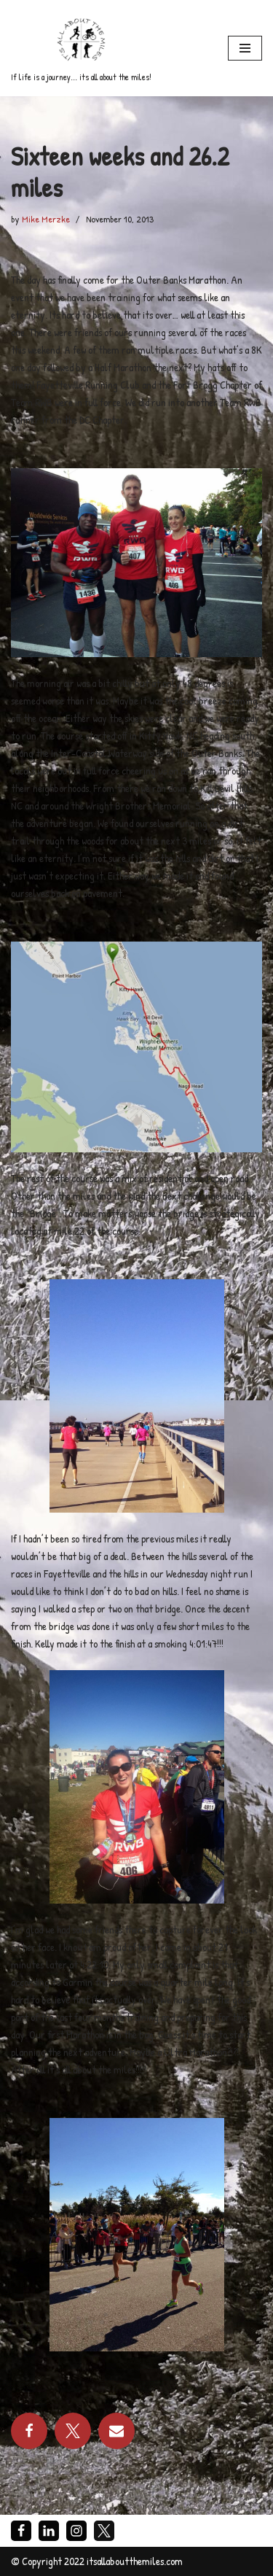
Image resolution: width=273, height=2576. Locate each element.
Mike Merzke (46, 218)
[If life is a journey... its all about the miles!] (81, 48)
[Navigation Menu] (245, 48)
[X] (104, 2531)
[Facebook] (21, 2531)
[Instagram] (76, 2531)
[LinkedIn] (49, 2531)
